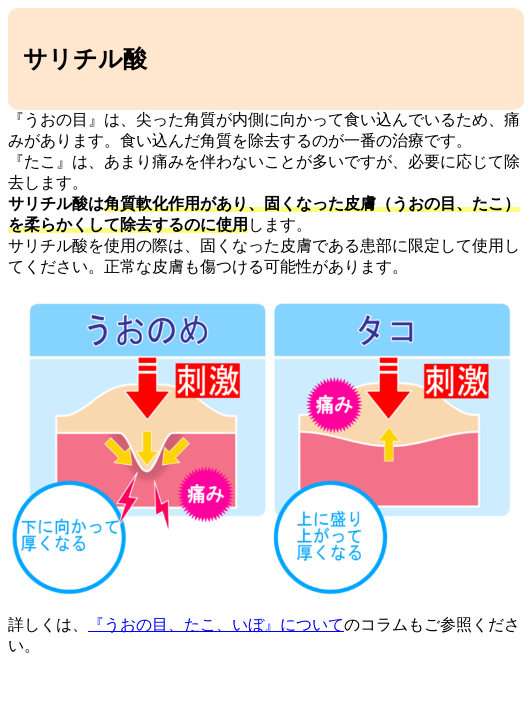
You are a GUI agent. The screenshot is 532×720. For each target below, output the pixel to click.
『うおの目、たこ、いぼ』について (216, 624)
